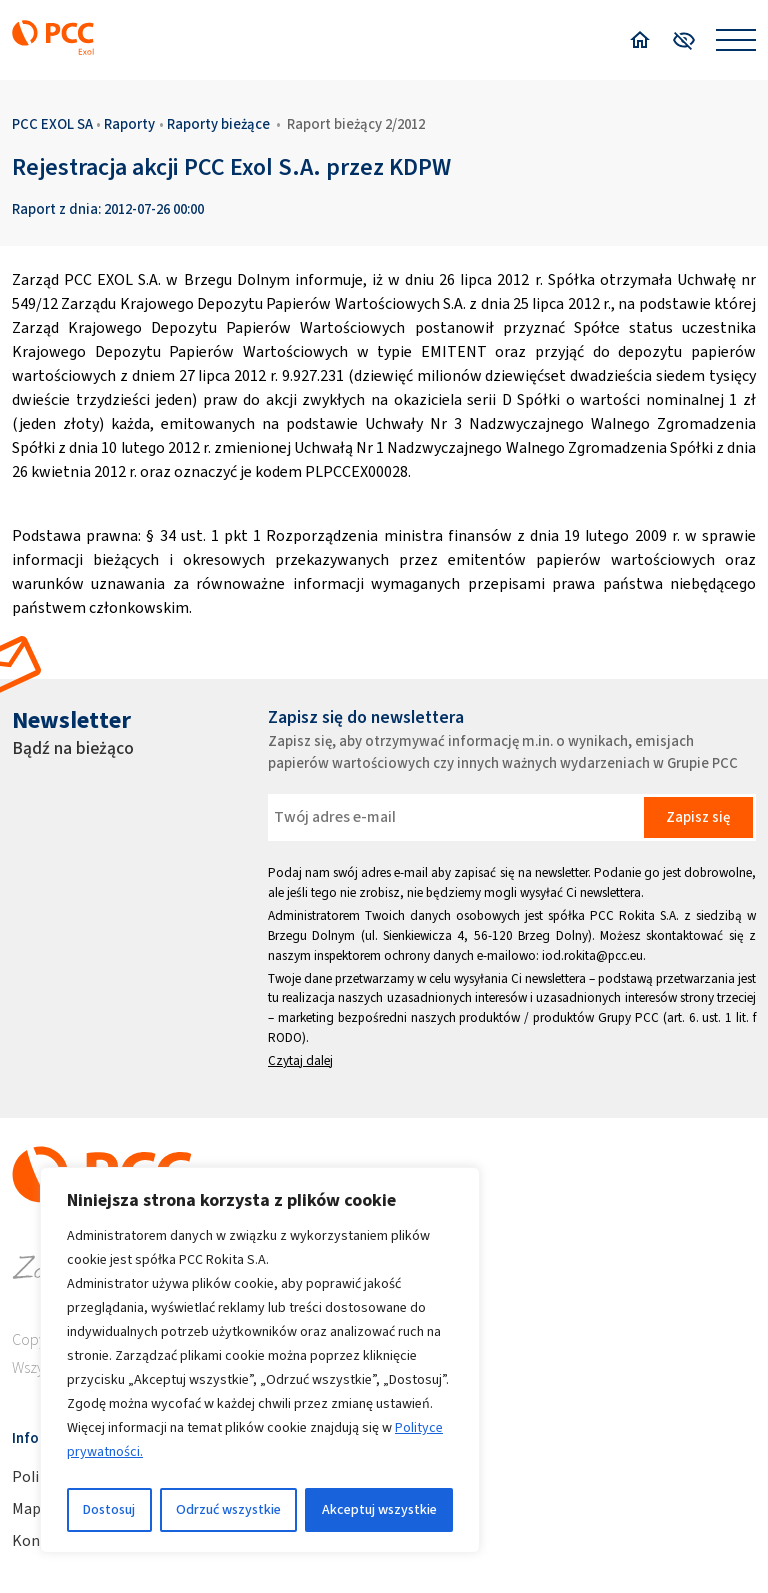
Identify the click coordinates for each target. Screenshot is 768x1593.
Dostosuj (109, 1509)
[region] (260, 1360)
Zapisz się (698, 817)
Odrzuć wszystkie (228, 1509)
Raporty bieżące (218, 124)
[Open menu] (736, 40)
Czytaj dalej (300, 1060)
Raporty (129, 124)
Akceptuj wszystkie (379, 1509)
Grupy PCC (628, 1017)
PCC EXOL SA (52, 124)
